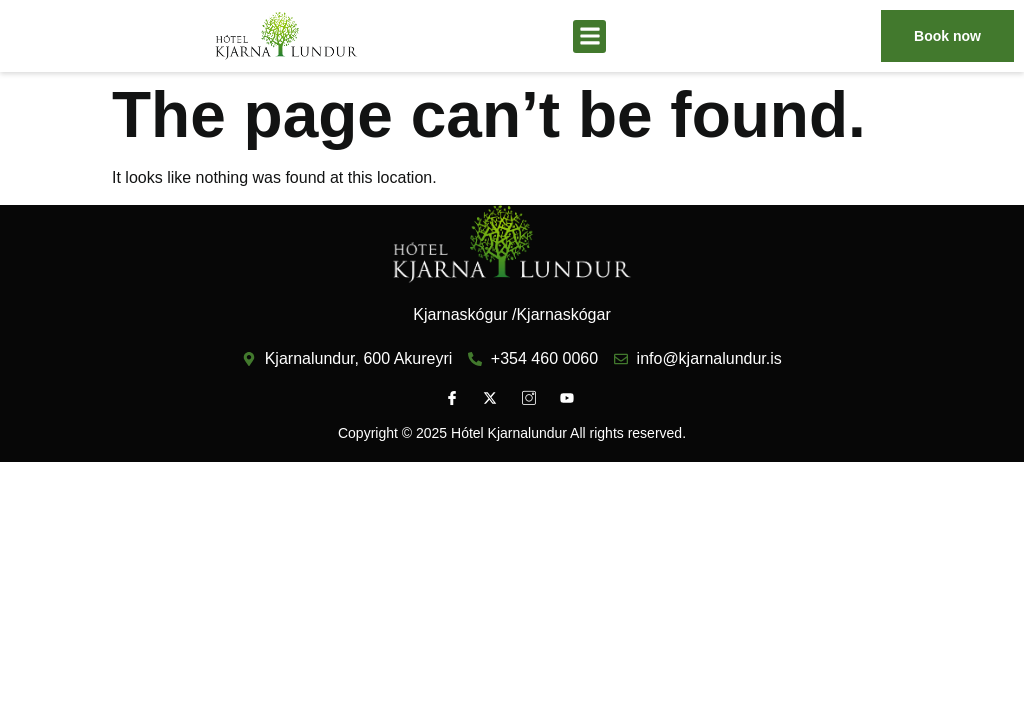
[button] (589, 36)
